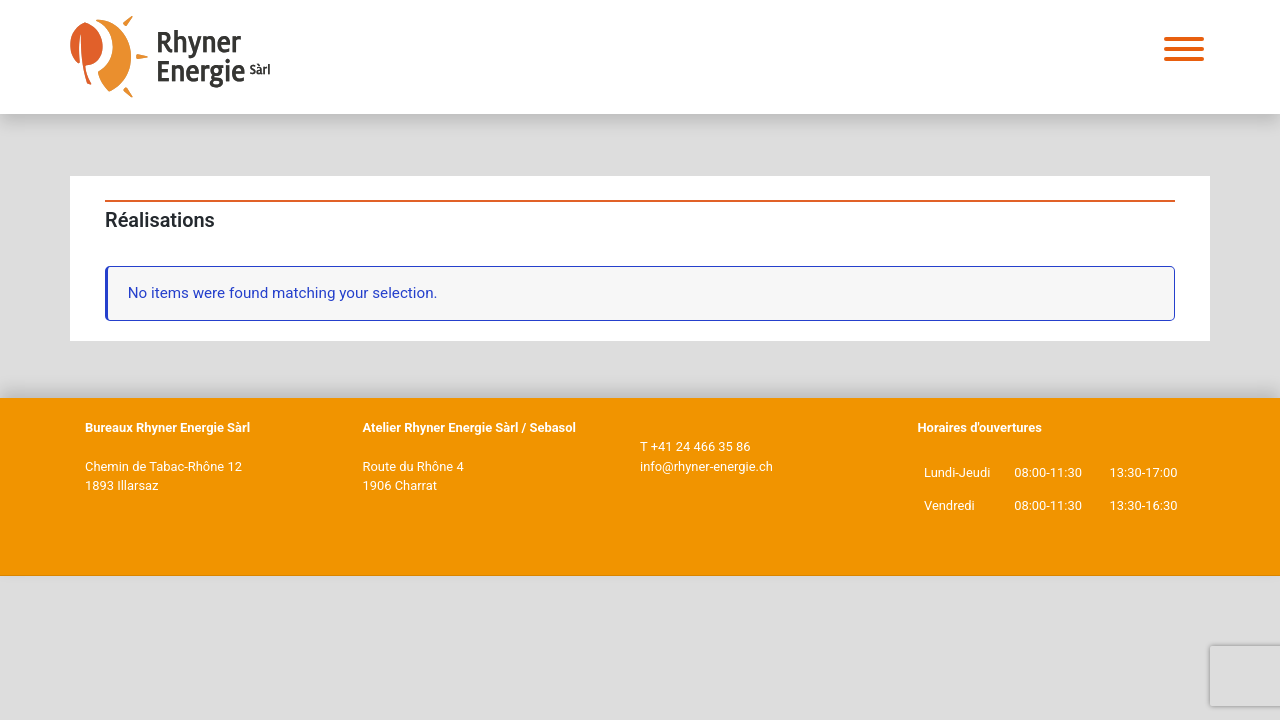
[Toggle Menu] (1184, 49)
